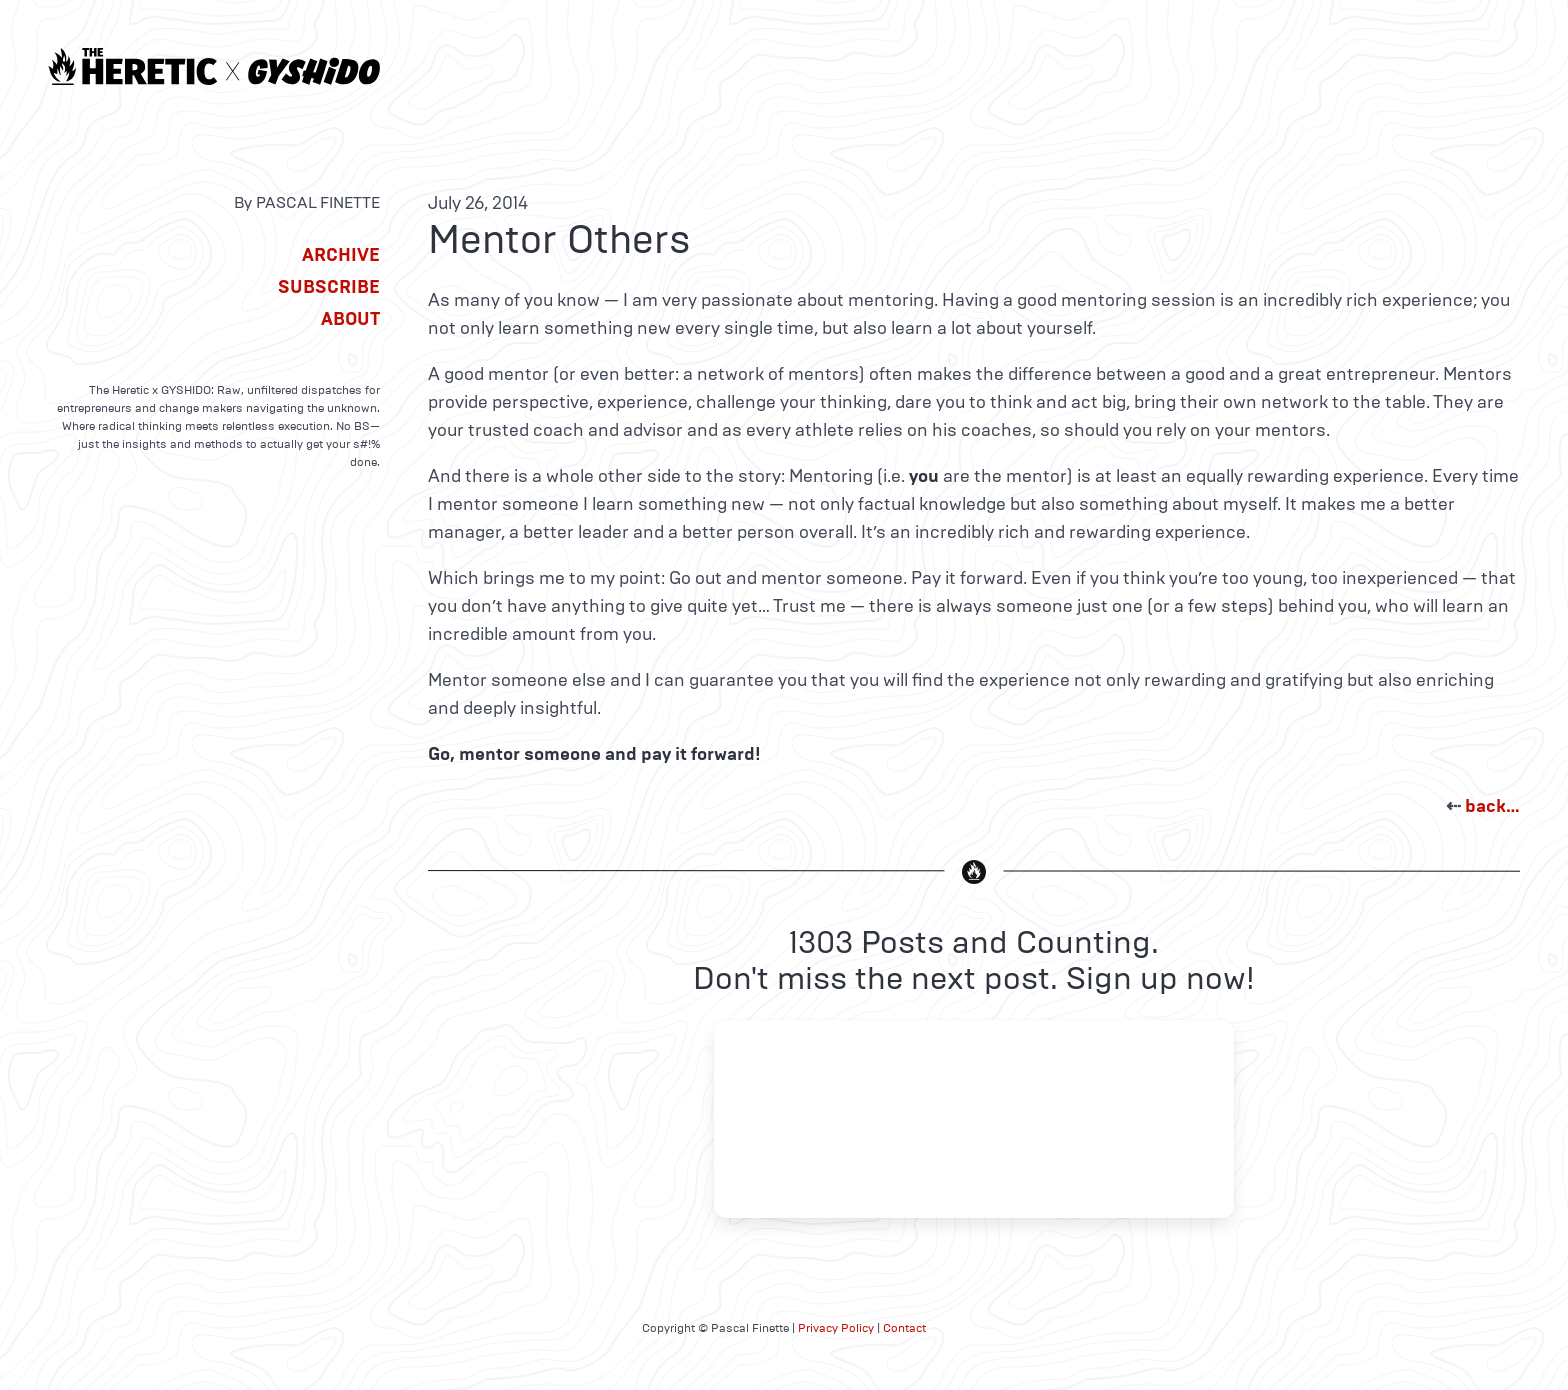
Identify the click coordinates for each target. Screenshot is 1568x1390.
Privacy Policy (836, 1328)
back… (1492, 806)
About (350, 319)
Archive (341, 255)
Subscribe (329, 287)
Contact (904, 1328)
